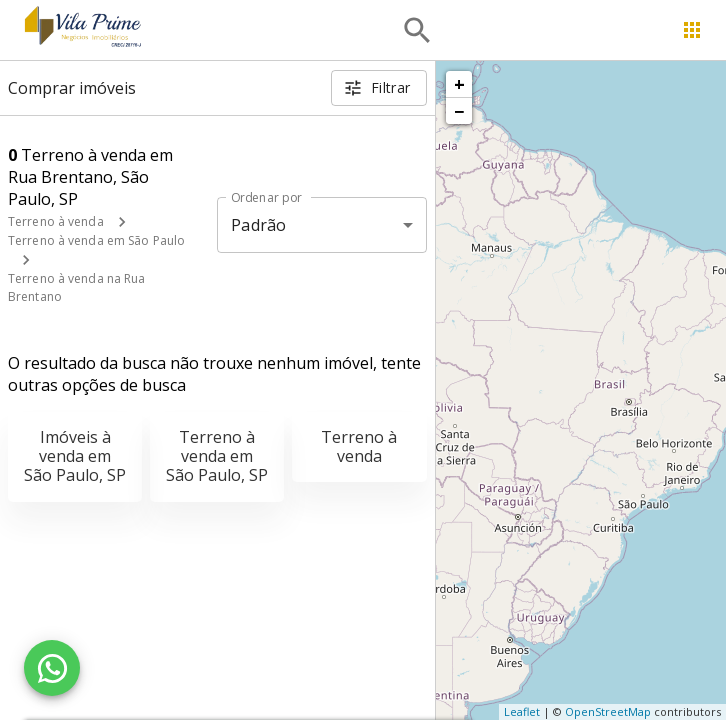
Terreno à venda (56, 221)
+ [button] (459, 84)
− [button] (459, 111)
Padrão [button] (258, 225)
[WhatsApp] (52, 668)
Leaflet (522, 711)
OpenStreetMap (608, 711)
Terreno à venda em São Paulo (96, 240)
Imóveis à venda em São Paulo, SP (75, 456)
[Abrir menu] (692, 30)
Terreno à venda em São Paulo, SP (217, 456)
